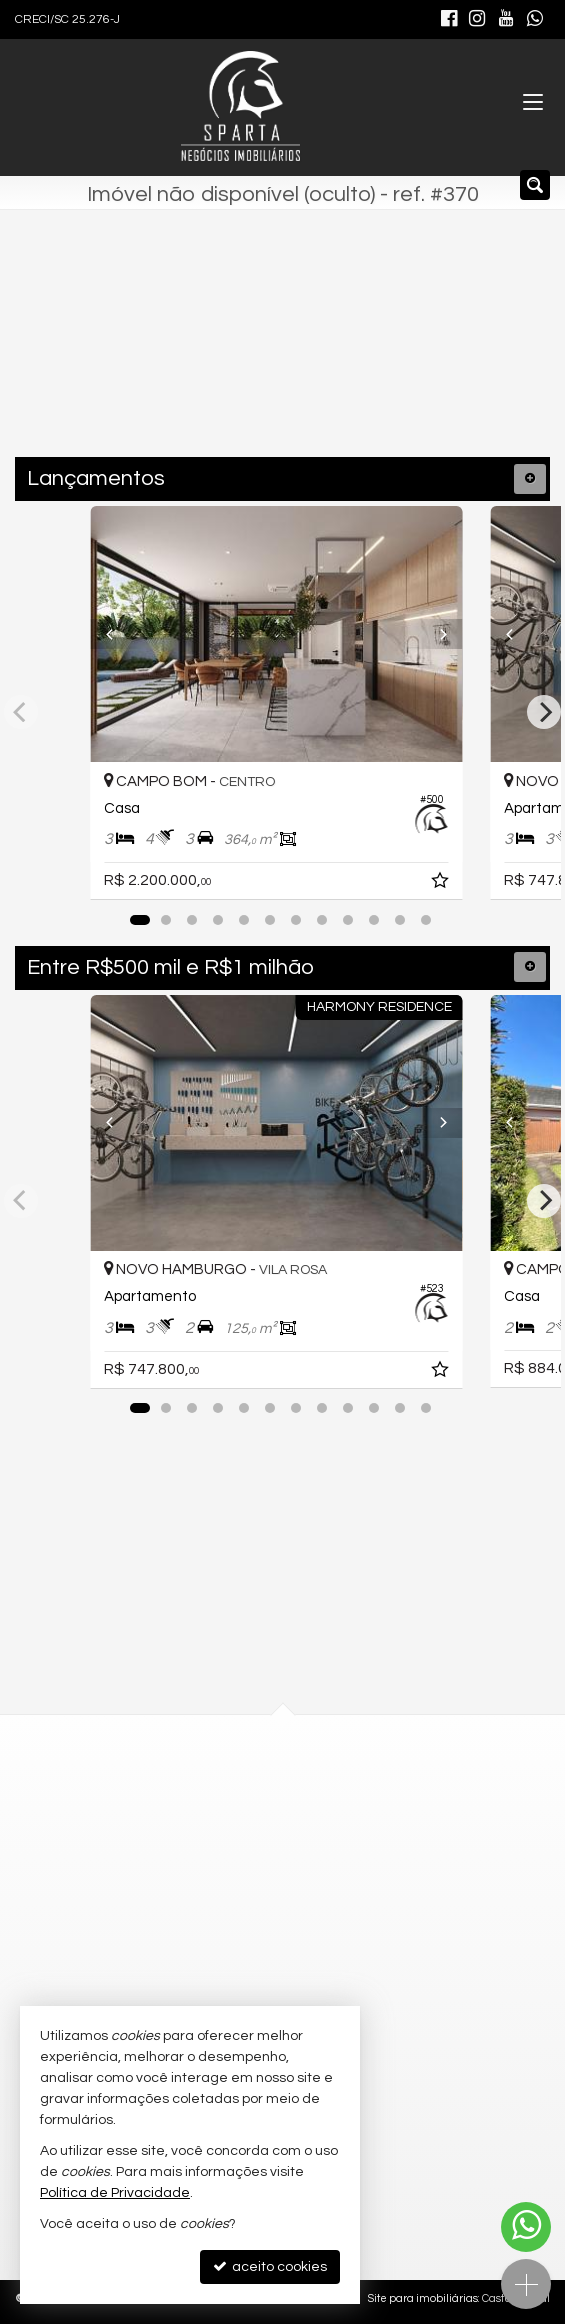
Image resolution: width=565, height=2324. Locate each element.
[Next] (446, 634)
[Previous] (119, 634)
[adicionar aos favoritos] (453, 884)
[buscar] (411, 354)
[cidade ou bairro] (240, 354)
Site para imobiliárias (423, 2298)
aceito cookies (270, 2266)
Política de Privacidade (115, 2193)
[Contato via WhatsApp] (526, 2227)
